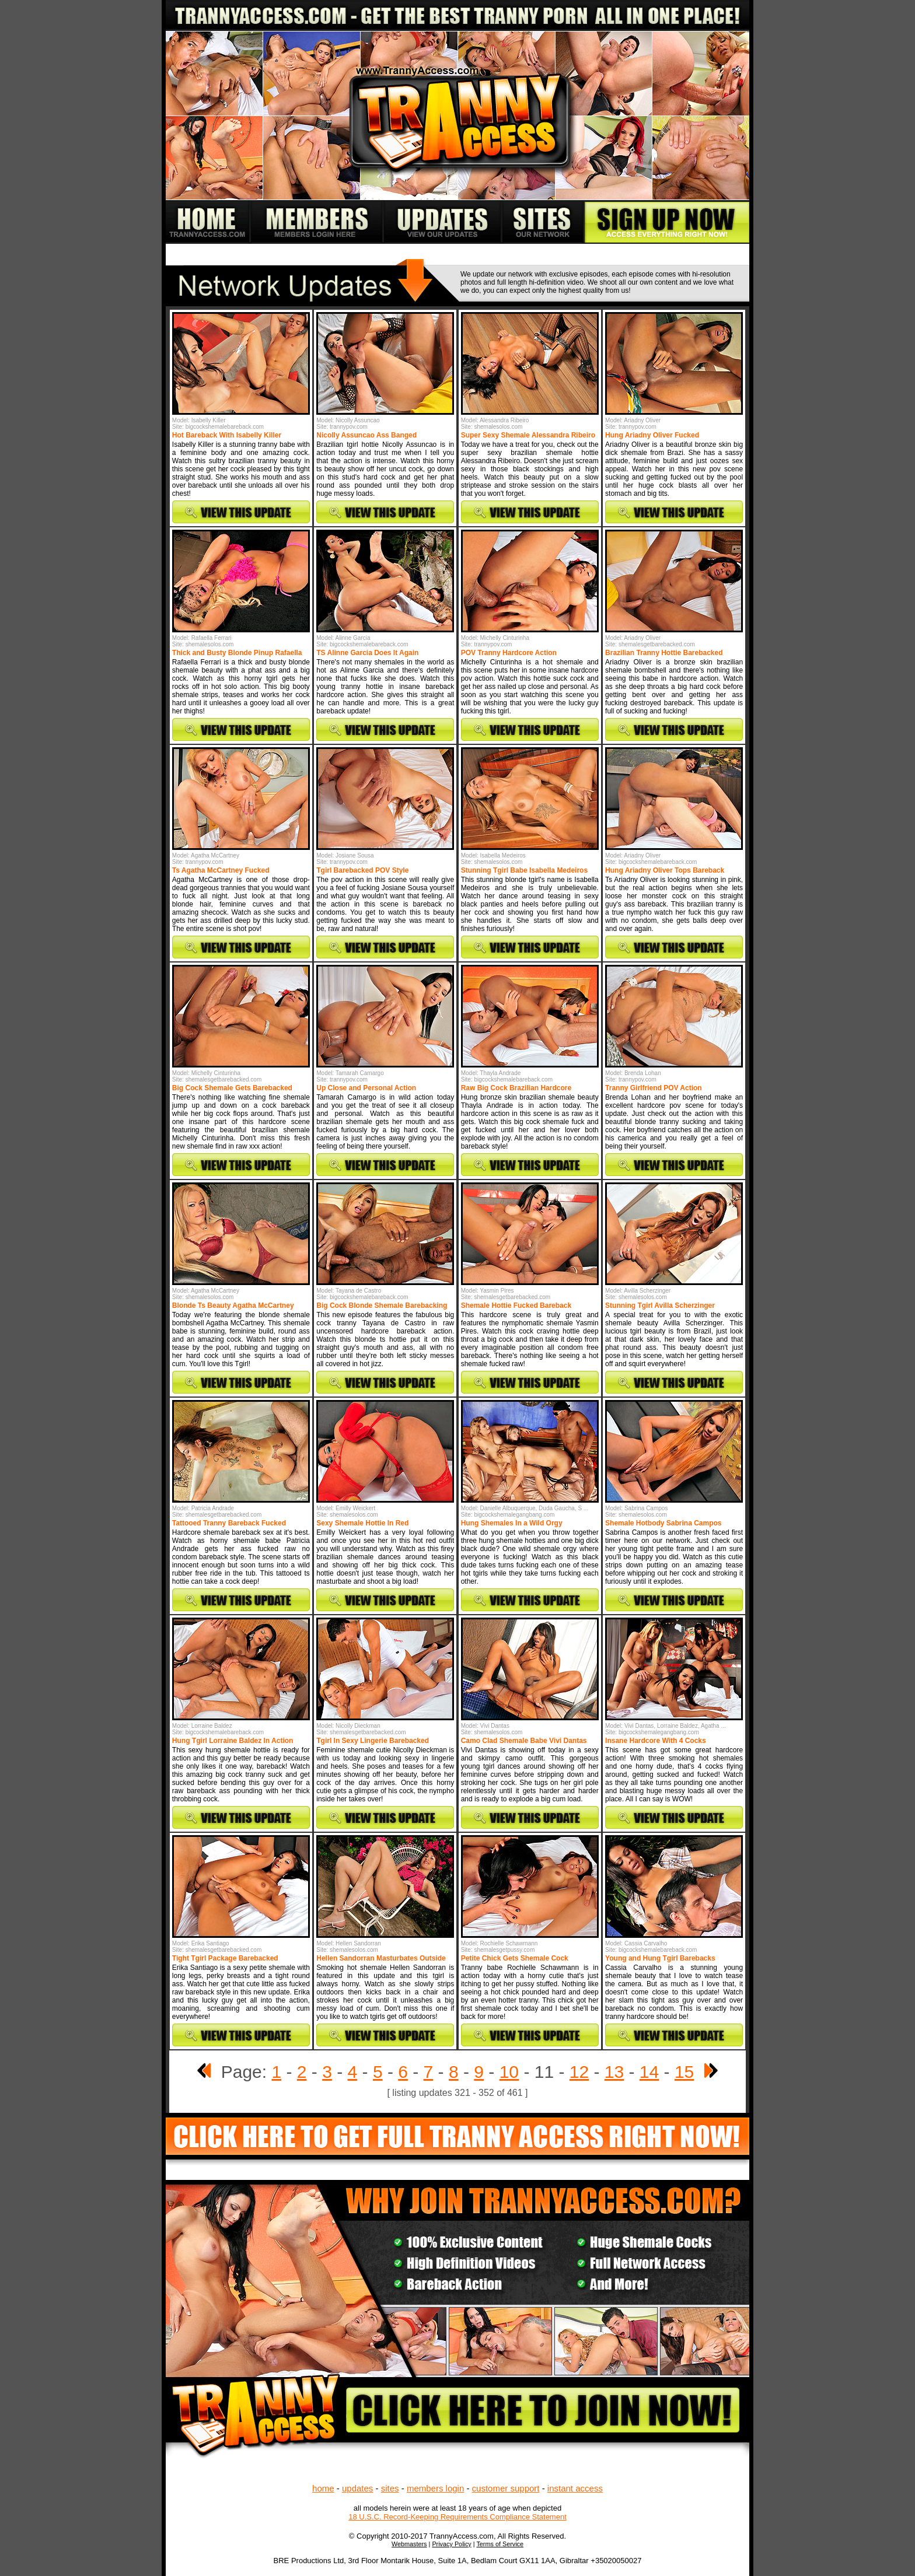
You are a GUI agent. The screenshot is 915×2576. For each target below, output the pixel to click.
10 (509, 2071)
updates (357, 2488)
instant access (575, 2488)
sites (390, 2488)
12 (579, 2071)
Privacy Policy (451, 2543)
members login (435, 2488)
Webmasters (409, 2543)
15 (684, 2071)
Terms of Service (499, 2543)
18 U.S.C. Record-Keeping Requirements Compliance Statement (457, 2516)
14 (649, 2071)
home (323, 2488)
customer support (506, 2488)
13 (614, 2071)
